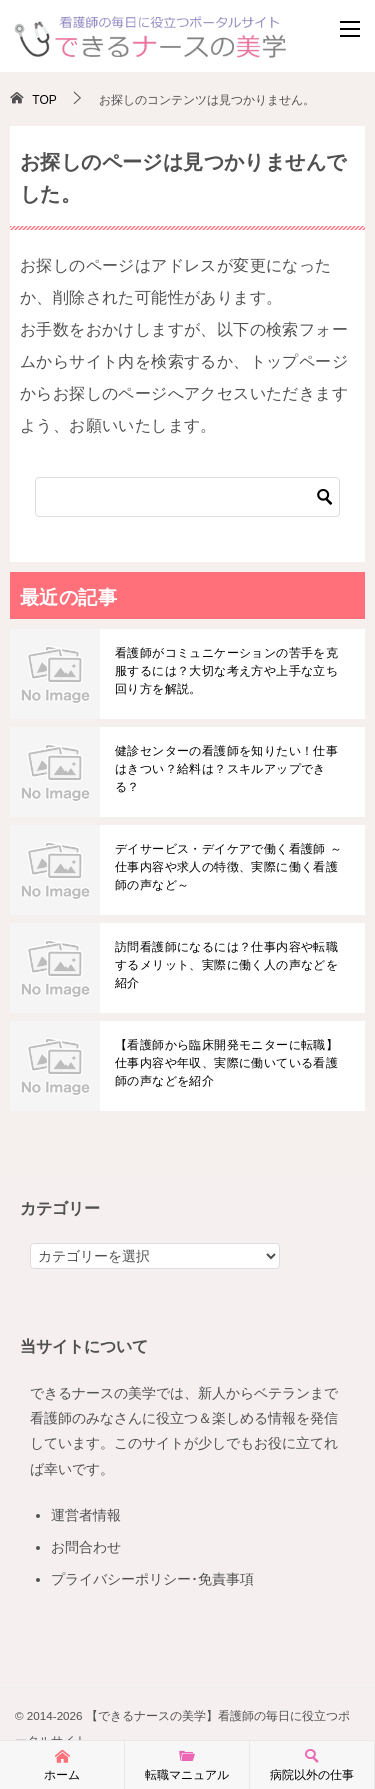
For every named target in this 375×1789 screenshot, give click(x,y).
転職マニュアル (187, 1764)
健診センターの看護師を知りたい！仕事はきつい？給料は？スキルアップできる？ (226, 769)
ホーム (62, 1764)
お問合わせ (86, 1547)
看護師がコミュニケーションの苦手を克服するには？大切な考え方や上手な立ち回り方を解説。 (226, 671)
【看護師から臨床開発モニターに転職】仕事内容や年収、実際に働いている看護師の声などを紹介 (226, 1063)
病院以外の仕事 (312, 1764)
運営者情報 (86, 1515)
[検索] (187, 497)
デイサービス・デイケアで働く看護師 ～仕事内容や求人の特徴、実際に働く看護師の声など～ (228, 867)
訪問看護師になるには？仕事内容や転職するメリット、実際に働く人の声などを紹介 (226, 965)
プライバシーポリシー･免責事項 (152, 1579)
